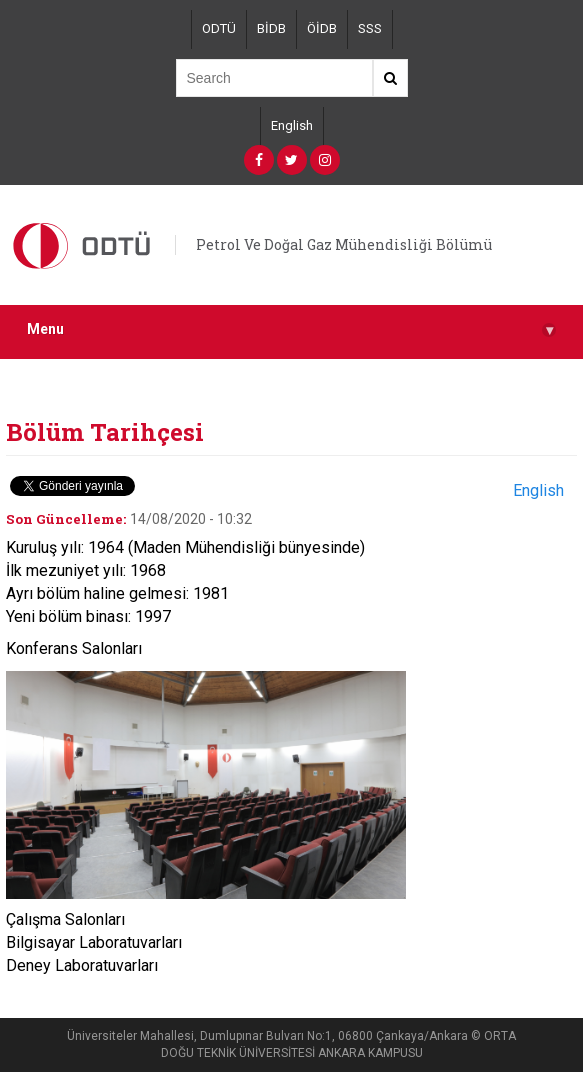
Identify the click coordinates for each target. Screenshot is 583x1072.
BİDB (271, 28)
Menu (291, 329)
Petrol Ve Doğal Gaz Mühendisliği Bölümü (344, 244)
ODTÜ (219, 28)
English (292, 125)
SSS (370, 28)
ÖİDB (322, 28)
